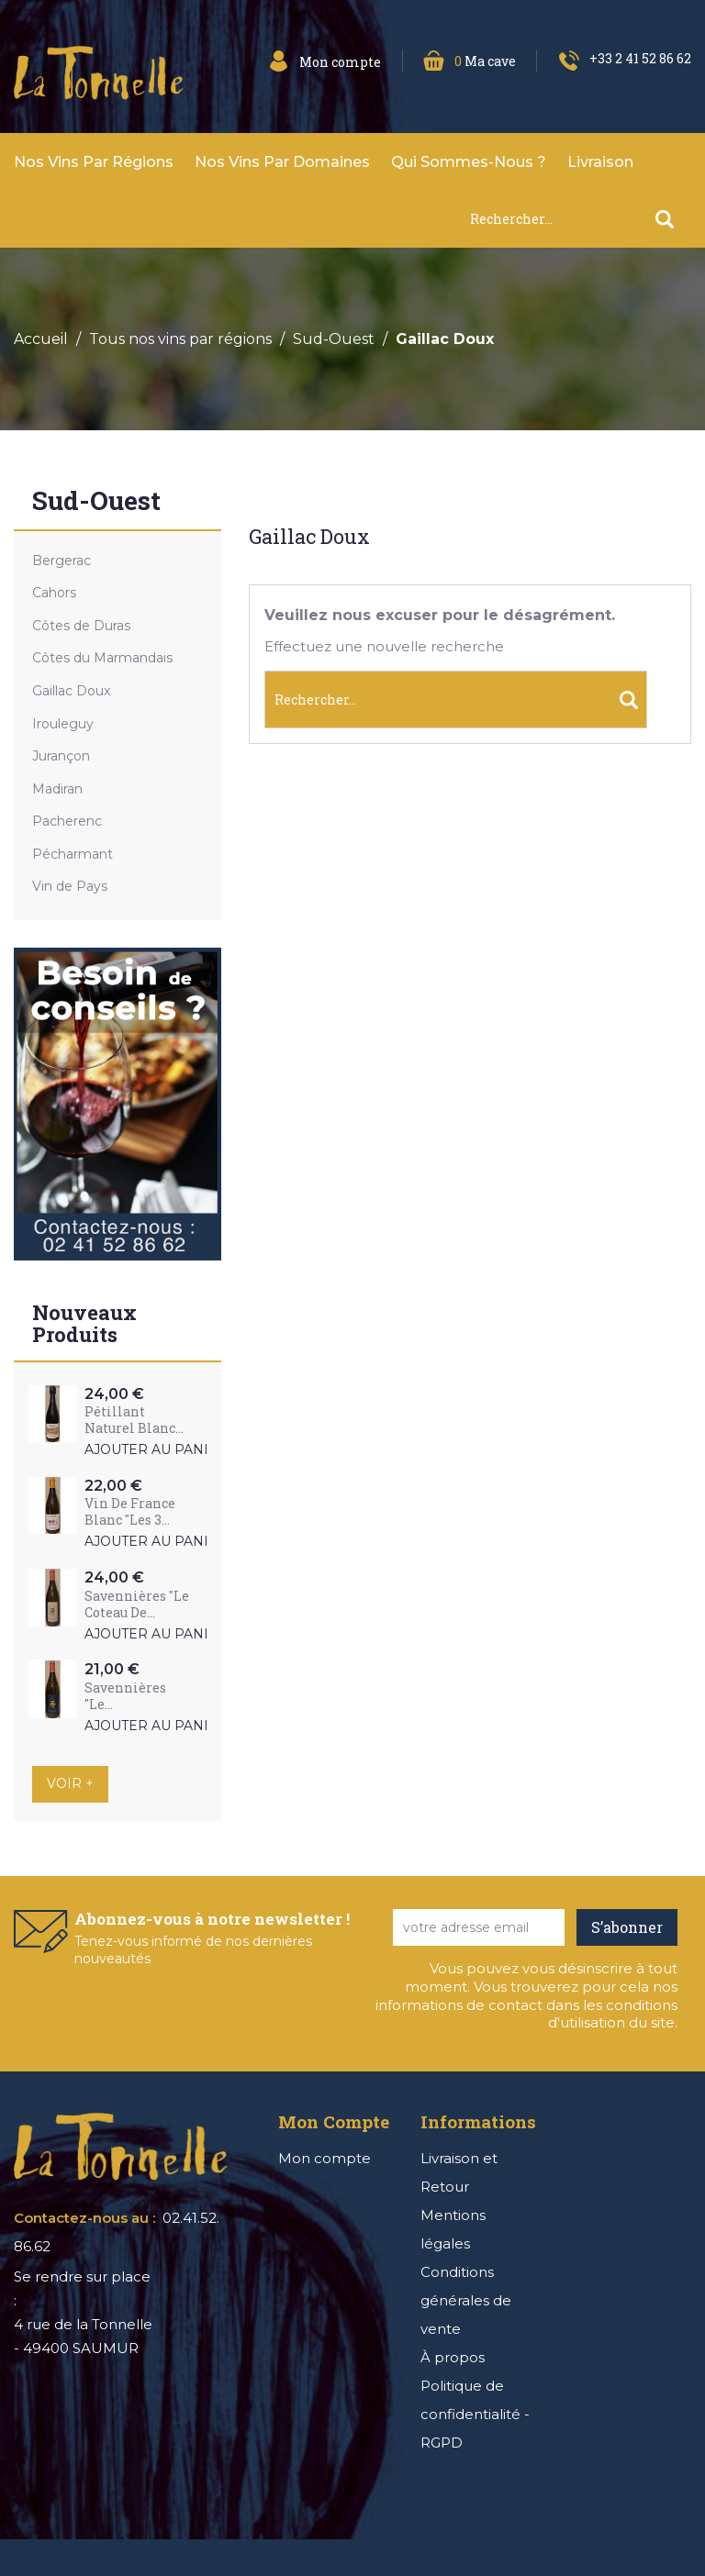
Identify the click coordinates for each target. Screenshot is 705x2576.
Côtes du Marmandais (102, 658)
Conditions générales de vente (465, 2300)
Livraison (600, 162)
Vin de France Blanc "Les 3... (129, 1511)
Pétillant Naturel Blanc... (134, 1420)
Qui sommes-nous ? (468, 162)
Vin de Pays (69, 886)
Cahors (54, 592)
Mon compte (324, 2158)
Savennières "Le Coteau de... (136, 1604)
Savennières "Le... (125, 1696)
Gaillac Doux (71, 691)
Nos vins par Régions (93, 162)
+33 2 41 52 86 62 (640, 58)
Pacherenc (67, 821)
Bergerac (61, 560)
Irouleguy (63, 724)
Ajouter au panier (156, 1450)
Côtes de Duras (81, 625)
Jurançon (61, 756)
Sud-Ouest (96, 502)
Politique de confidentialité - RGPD (475, 2414)
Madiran (57, 789)
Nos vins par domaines (282, 162)
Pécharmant (72, 854)
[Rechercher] (580, 219)
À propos (452, 2357)
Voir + (70, 1783)
